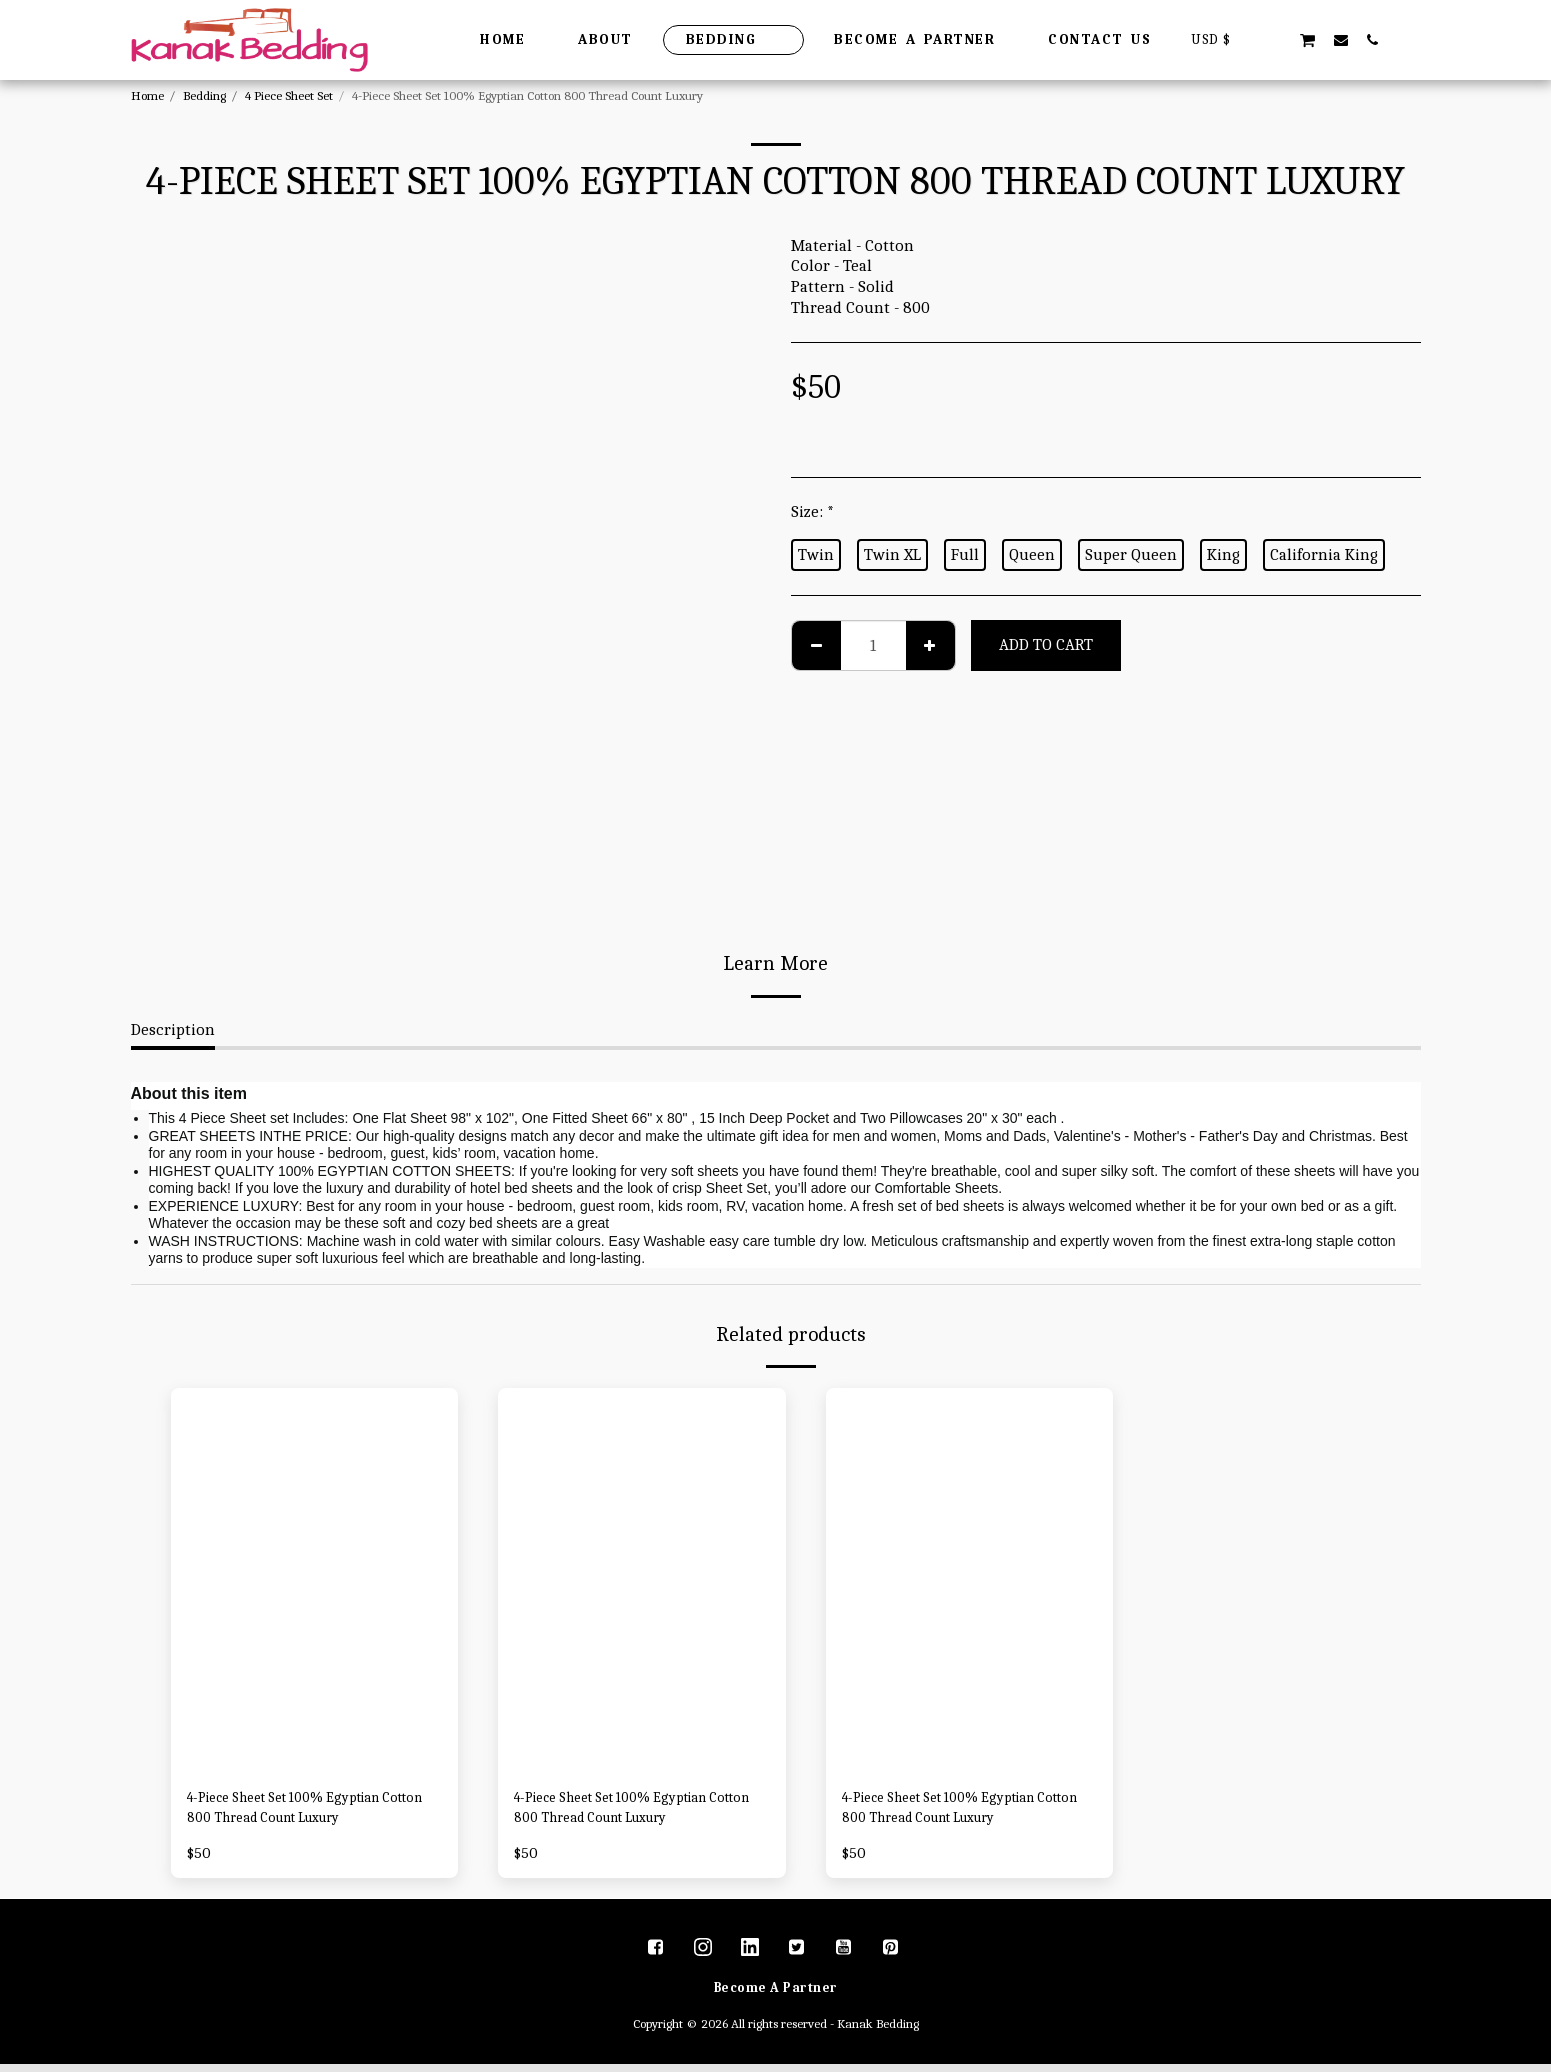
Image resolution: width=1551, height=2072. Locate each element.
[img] (315, 1579)
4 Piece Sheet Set (289, 95)
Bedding (204, 95)
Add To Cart (1046, 644)
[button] (1275, 39)
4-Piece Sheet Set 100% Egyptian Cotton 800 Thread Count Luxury (306, 1812)
